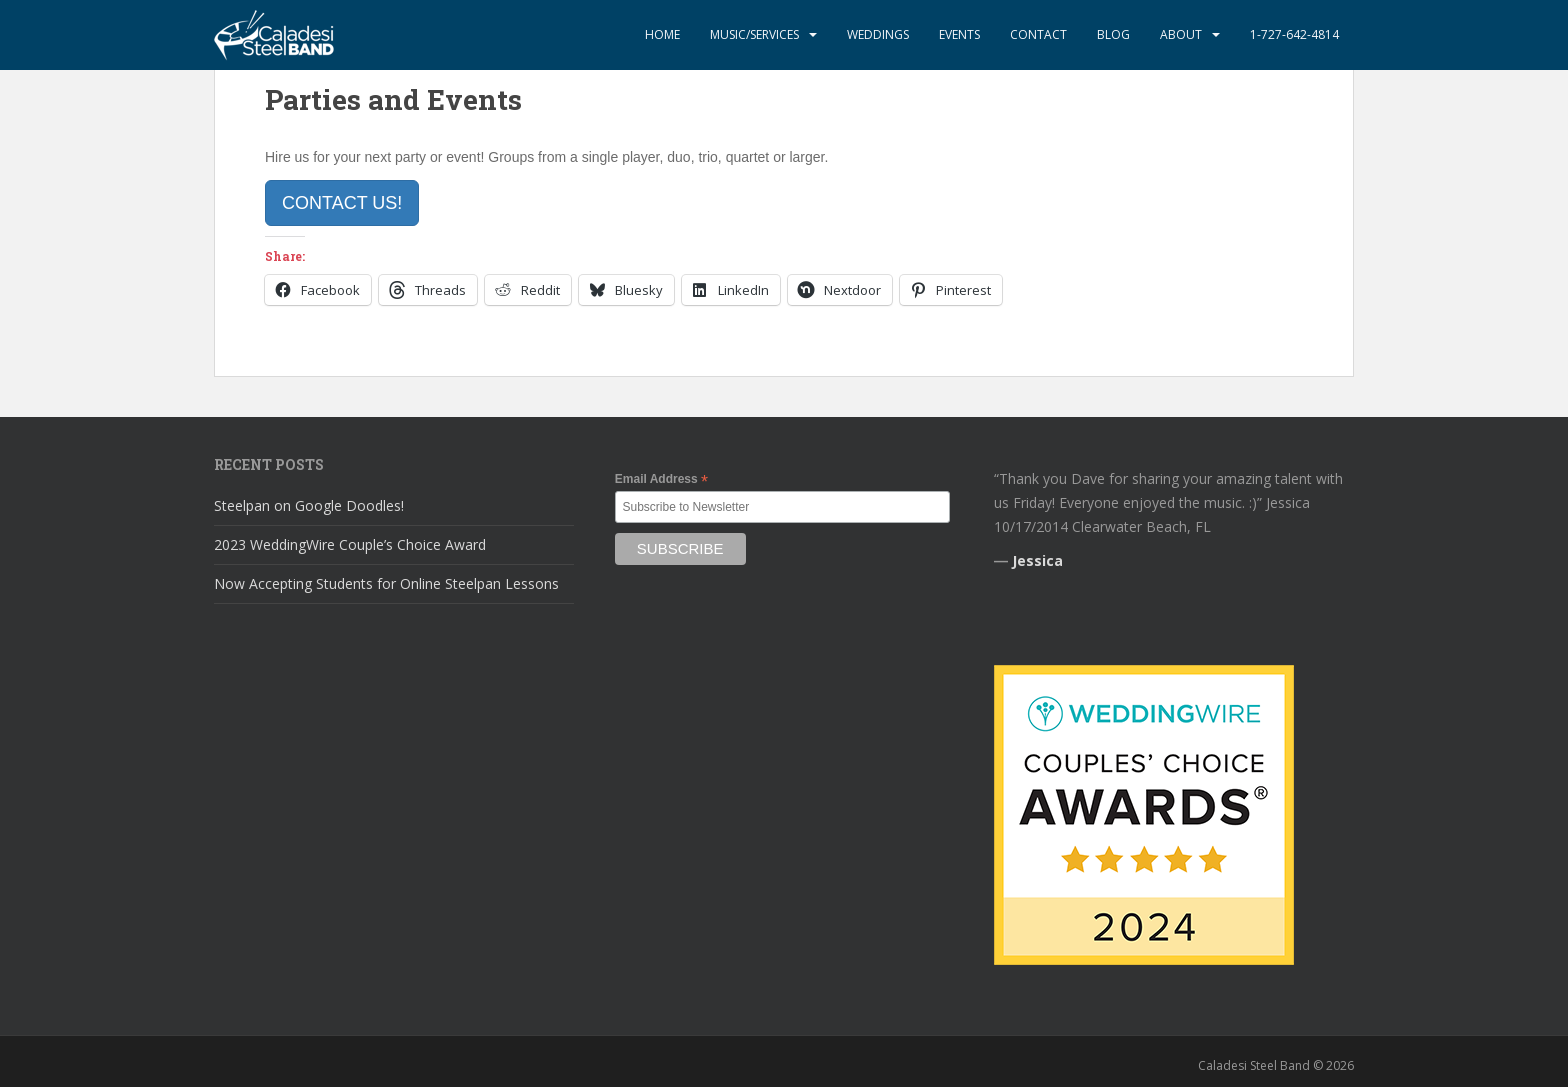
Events (959, 34)
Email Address (661, 480)
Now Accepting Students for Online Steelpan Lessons (386, 583)
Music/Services (754, 34)
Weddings (878, 34)
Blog (1113, 34)
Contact (1038, 34)
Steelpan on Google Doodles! (309, 505)
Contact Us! (342, 203)
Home (662, 34)
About (1181, 34)
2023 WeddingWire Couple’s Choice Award (350, 544)
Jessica (1037, 560)
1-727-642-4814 (1294, 34)
